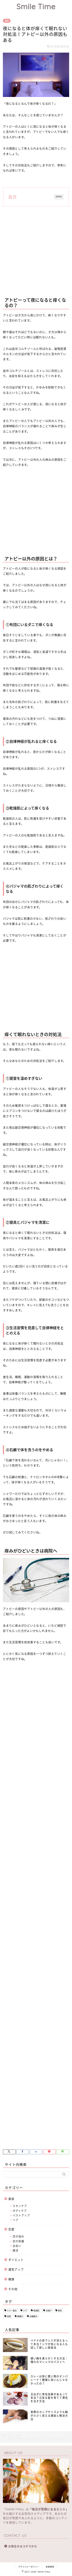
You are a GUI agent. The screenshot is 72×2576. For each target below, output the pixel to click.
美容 (11, 2198)
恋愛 (11, 2229)
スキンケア (20, 2206)
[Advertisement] (36, 251)
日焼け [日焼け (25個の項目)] (48, 2310)
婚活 (15, 2250)
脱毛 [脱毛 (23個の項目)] (60, 2310)
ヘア (15, 2220)
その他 (12, 2289)
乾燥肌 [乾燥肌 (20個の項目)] (36, 2310)
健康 (7, 20)
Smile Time (36, 6)
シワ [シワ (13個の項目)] (25, 2310)
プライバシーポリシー (28, 2566)
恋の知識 (18, 2241)
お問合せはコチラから (22, 2546)
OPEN (59, 197)
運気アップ (16, 2269)
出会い (17, 2246)
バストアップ (21, 2215)
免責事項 (50, 2566)
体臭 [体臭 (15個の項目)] (9, 2316)
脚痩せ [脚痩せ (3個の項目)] (20, 2316)
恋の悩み (18, 2236)
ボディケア (20, 2210)
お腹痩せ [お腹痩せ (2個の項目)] (33, 2316)
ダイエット (16, 2259)
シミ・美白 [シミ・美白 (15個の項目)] (12, 2310)
